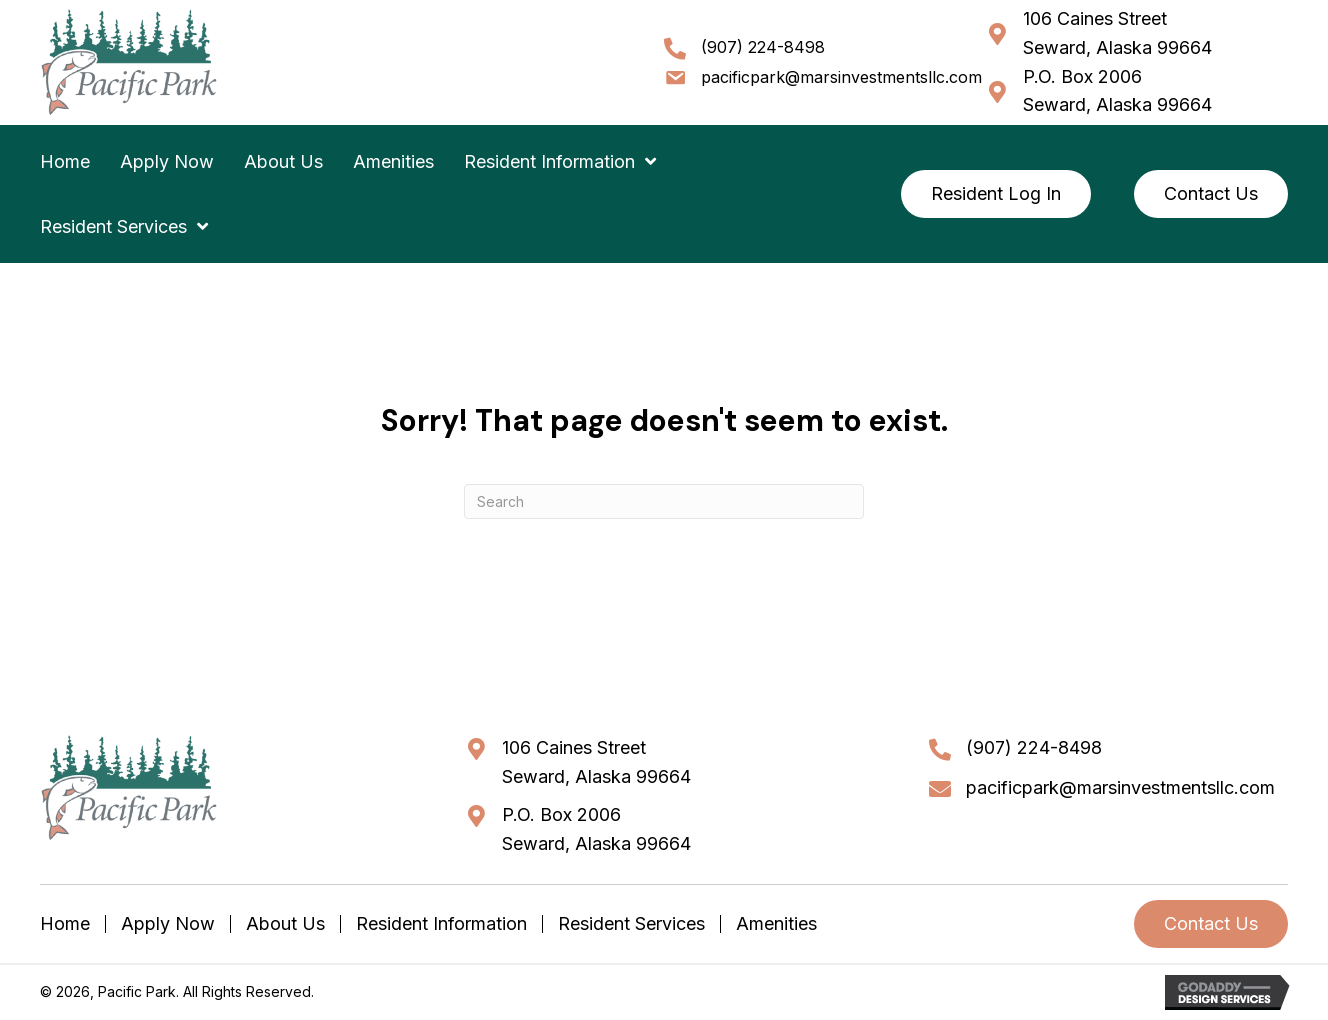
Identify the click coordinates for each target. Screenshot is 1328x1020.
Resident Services (631, 924)
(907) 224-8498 (763, 47)
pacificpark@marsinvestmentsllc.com (841, 77)
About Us (285, 924)
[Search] (664, 501)
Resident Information (441, 924)
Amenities (776, 924)
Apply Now (168, 924)
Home (65, 924)
